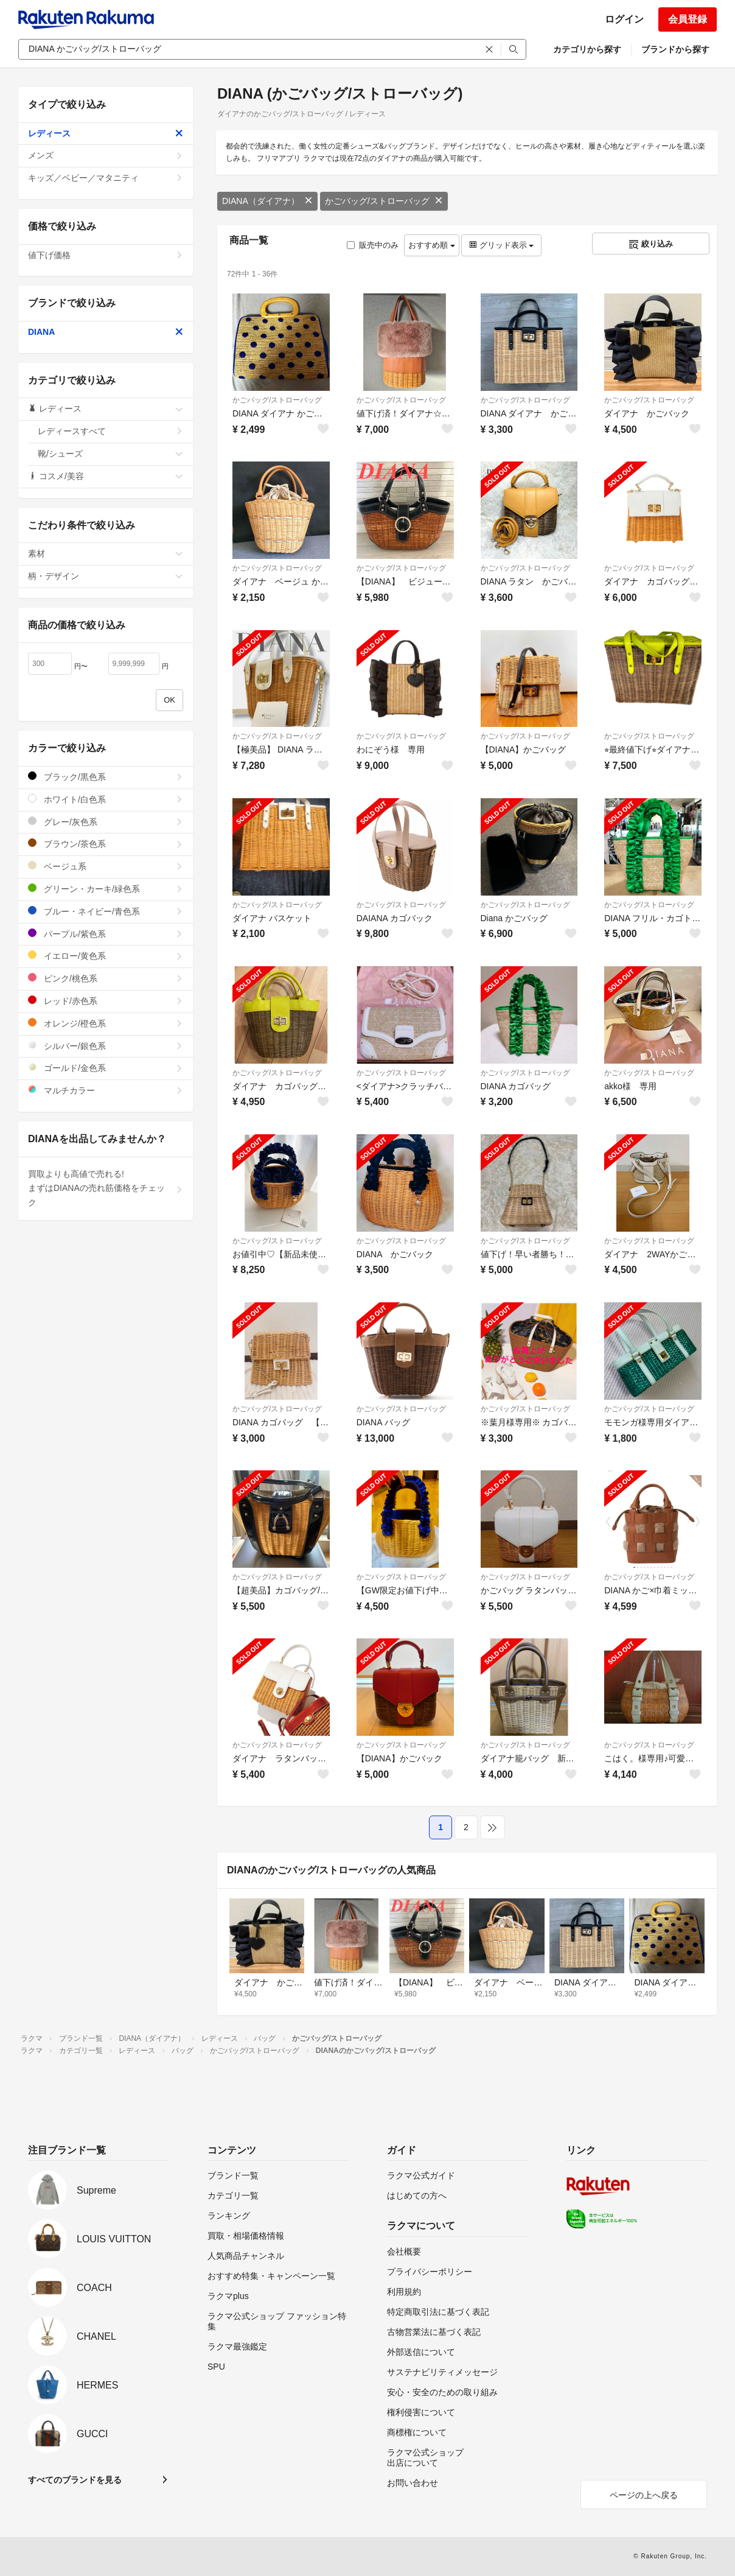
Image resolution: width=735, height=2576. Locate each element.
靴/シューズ (110, 453)
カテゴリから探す (587, 49)
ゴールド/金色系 (105, 1067)
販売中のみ (373, 245)
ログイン (624, 19)
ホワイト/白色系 (105, 799)
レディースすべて (110, 431)
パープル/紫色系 (105, 933)
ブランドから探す (675, 49)
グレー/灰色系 (105, 821)
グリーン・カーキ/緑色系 (105, 888)
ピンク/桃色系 (105, 978)
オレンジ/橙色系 (105, 1023)
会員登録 (687, 19)
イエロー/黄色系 (105, 955)
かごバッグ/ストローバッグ (384, 201)
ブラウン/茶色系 (105, 843)
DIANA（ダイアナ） (267, 201)
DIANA (105, 332)
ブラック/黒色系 (105, 776)
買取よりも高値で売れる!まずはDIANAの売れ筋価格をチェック (105, 1188)
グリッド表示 (501, 245)
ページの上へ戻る (644, 2495)
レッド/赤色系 (105, 1000)
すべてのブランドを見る (75, 2480)
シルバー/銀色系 (105, 1046)
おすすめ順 (431, 245)
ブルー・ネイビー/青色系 (105, 911)
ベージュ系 (105, 866)
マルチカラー (105, 1090)
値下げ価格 (105, 255)
